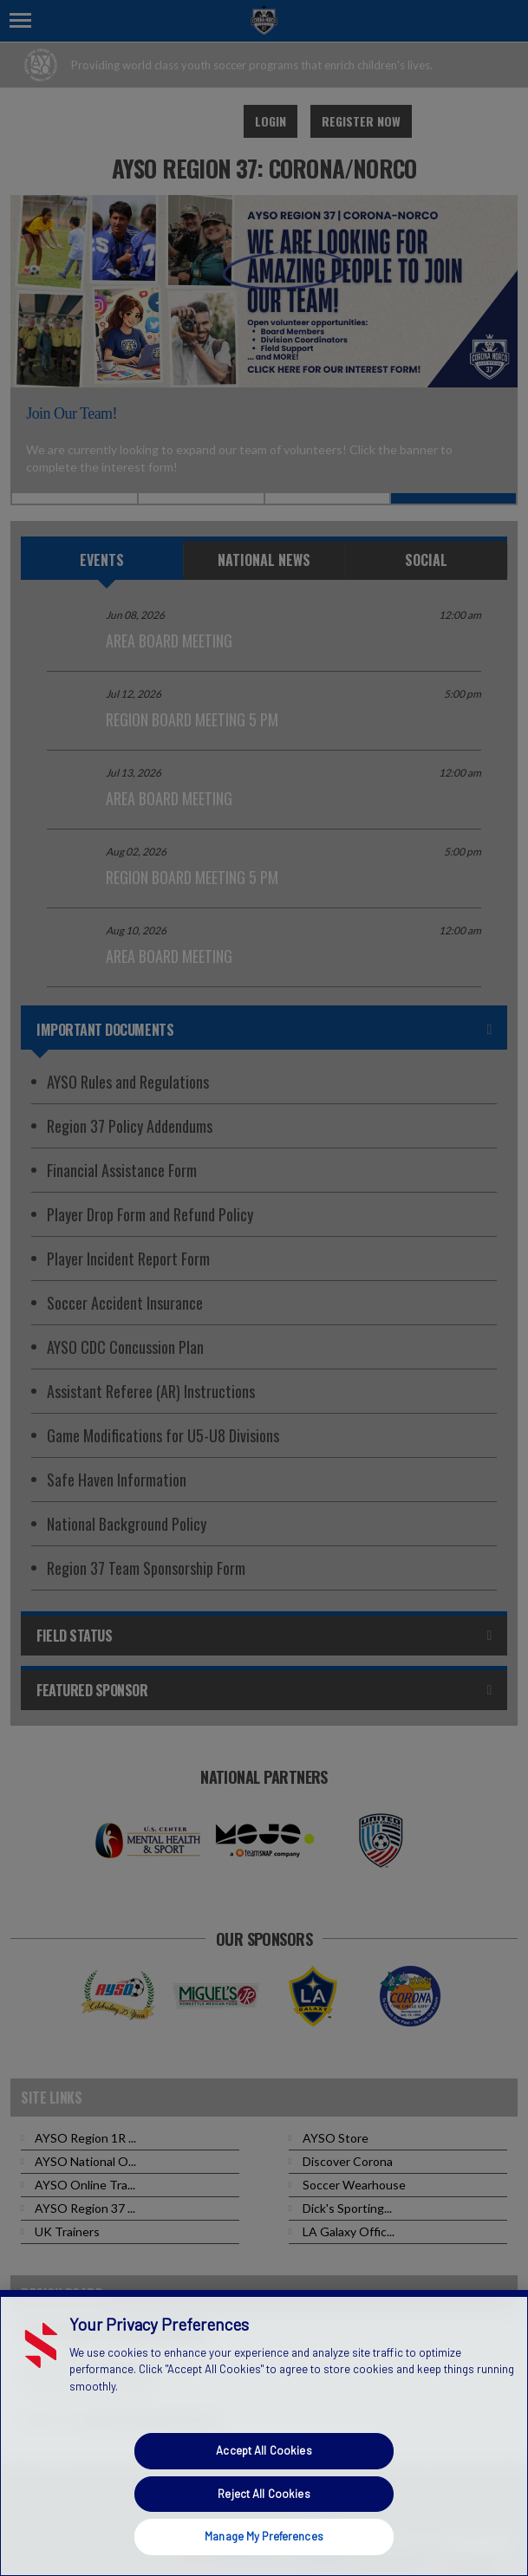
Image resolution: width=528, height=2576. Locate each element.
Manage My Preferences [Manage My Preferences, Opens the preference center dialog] (264, 2536)
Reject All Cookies (264, 2494)
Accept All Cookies (263, 2450)
